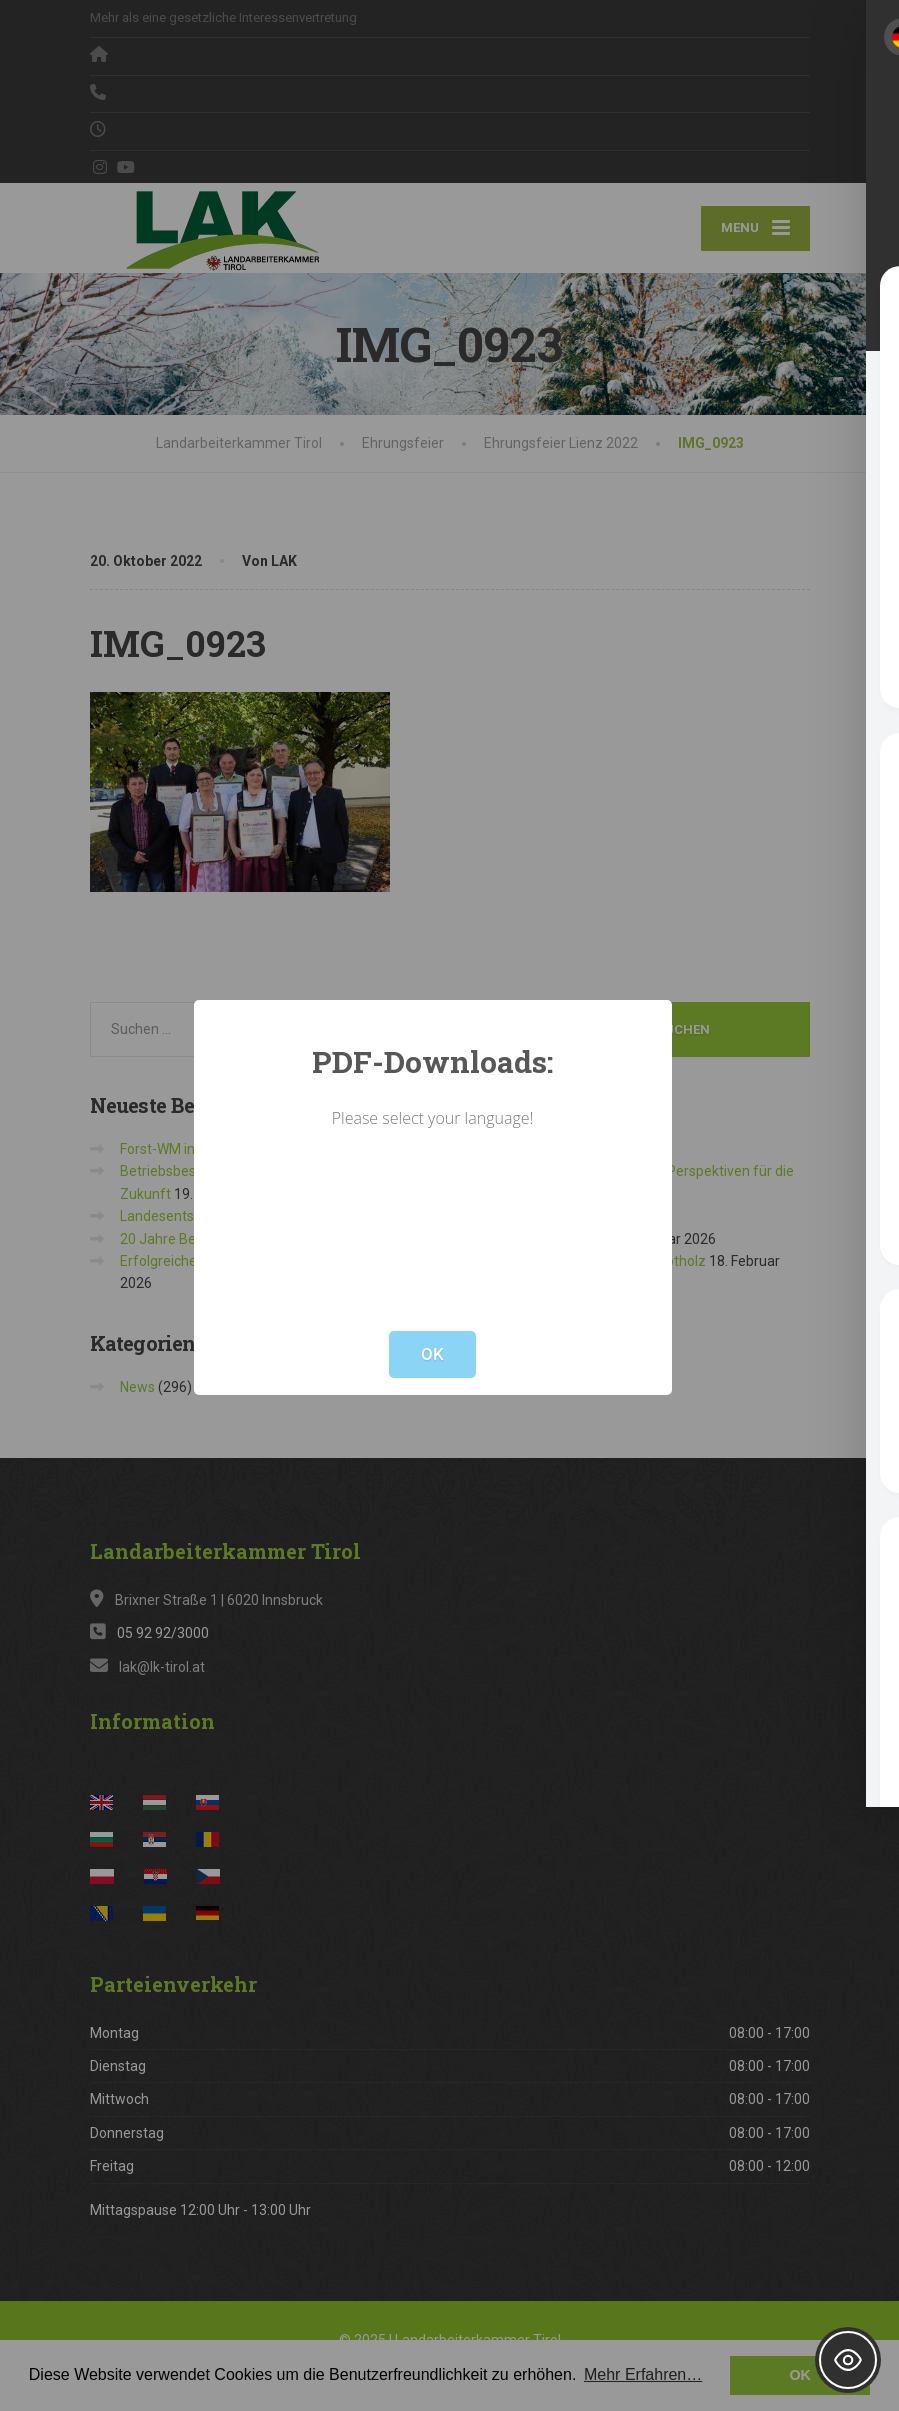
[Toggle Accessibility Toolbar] (848, 2360)
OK (432, 1354)
